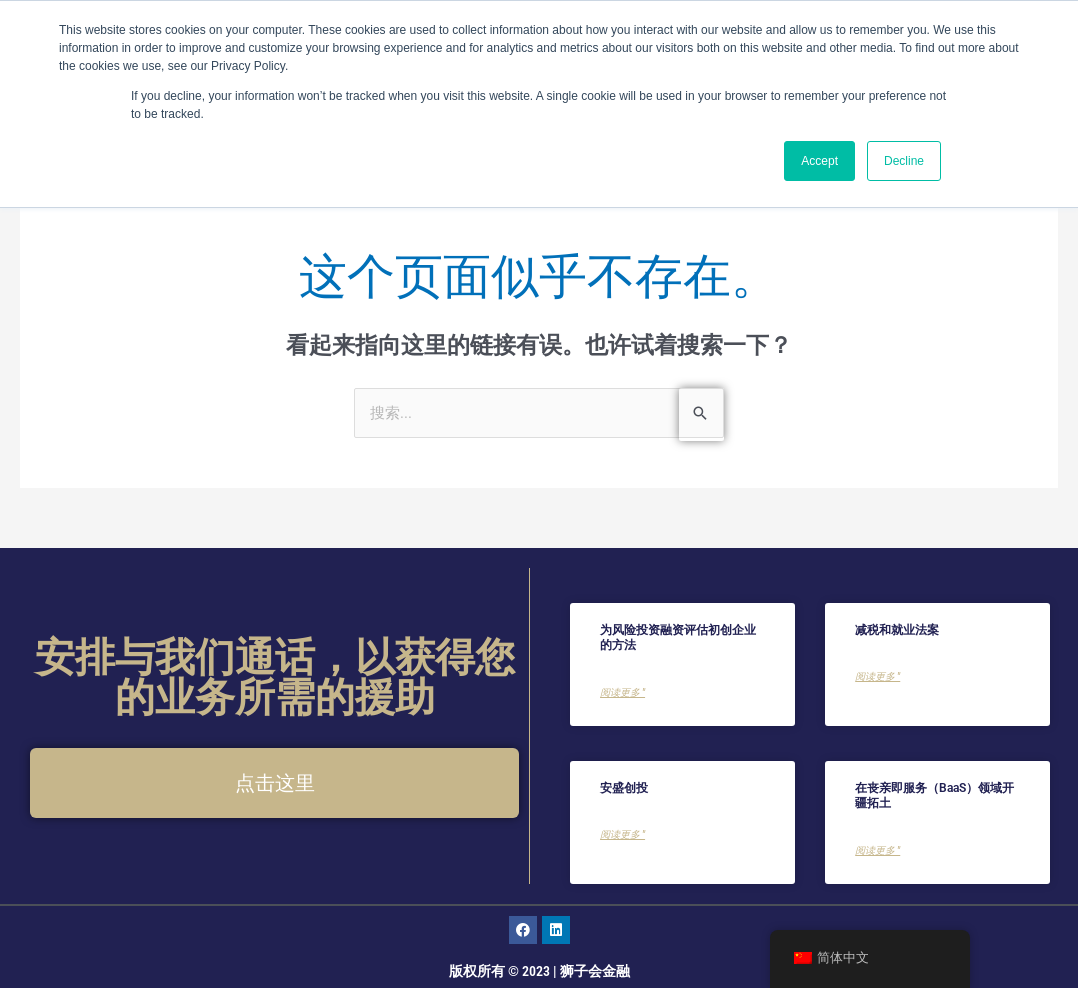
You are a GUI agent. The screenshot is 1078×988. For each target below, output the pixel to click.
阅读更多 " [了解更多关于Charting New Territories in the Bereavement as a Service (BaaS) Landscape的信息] (877, 851)
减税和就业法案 (897, 630)
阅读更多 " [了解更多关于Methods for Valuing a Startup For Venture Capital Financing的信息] (622, 693)
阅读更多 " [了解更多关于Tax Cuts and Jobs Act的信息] (877, 677)
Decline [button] (904, 161)
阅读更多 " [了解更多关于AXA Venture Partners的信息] (622, 835)
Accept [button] (819, 161)
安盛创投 (624, 788)
